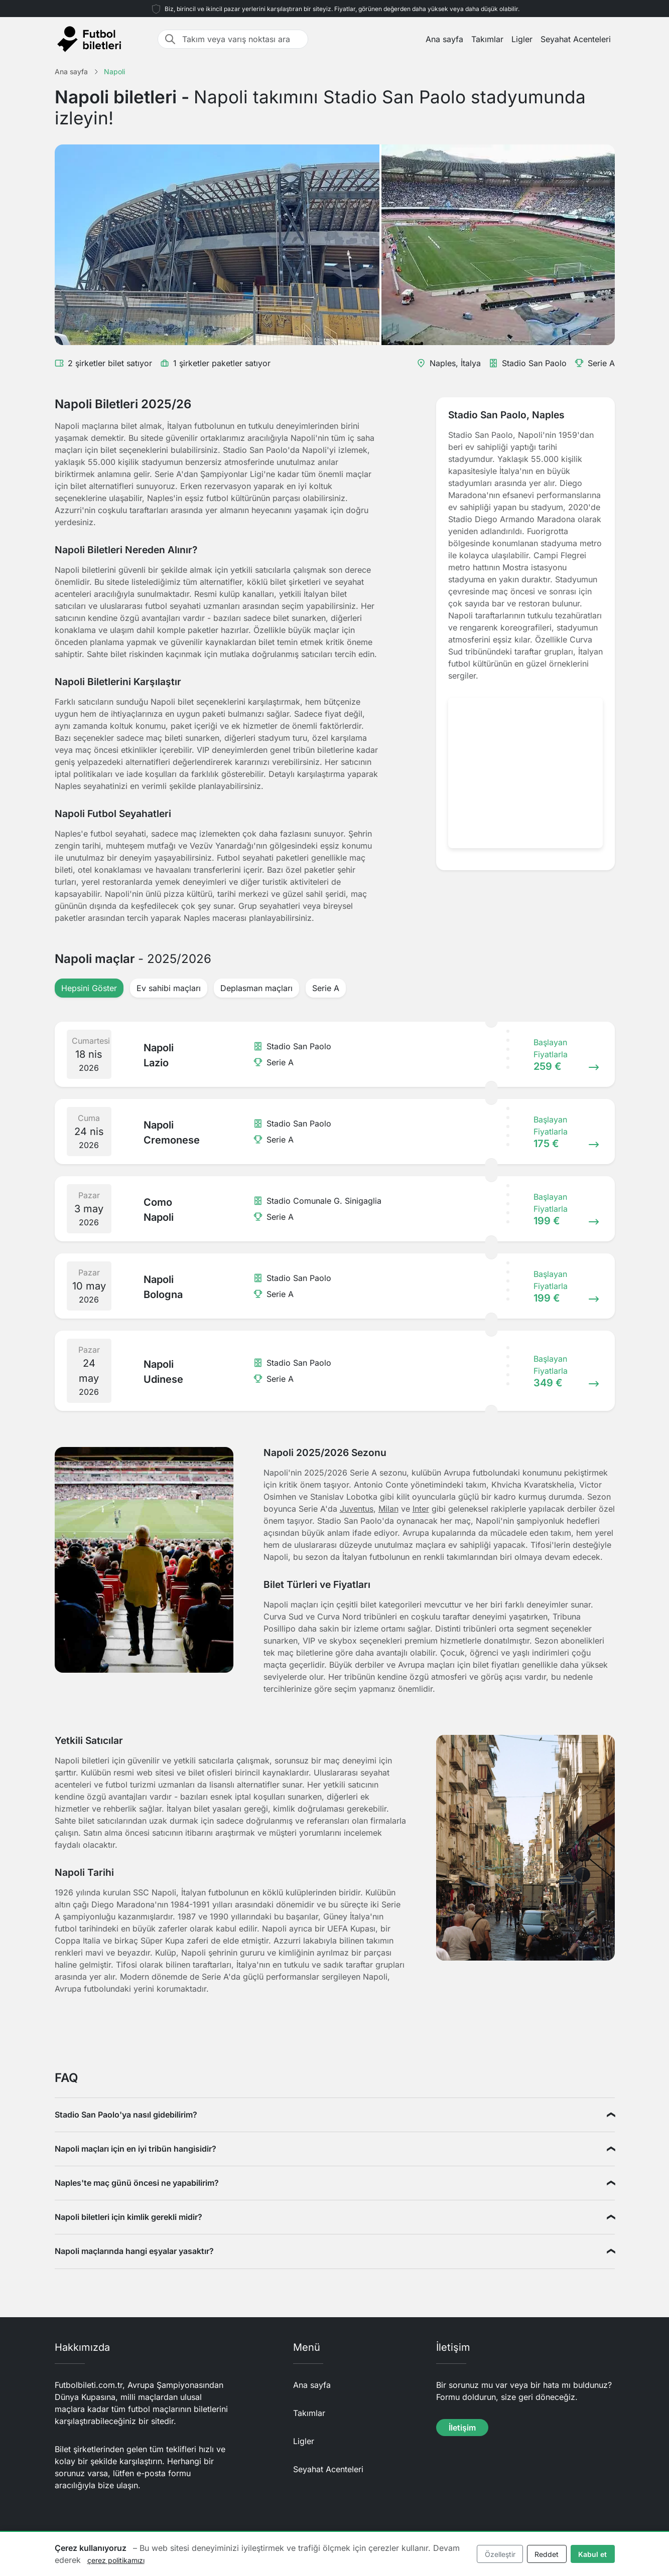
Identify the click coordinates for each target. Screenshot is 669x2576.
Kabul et (592, 2554)
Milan (388, 1509)
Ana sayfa (444, 39)
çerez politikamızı (116, 2560)
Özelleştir (500, 2554)
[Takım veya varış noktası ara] (242, 39)
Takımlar (487, 39)
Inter (421, 1509)
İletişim (462, 2428)
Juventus (356, 1509)
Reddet (546, 2554)
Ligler (521, 39)
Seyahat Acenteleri (576, 39)
